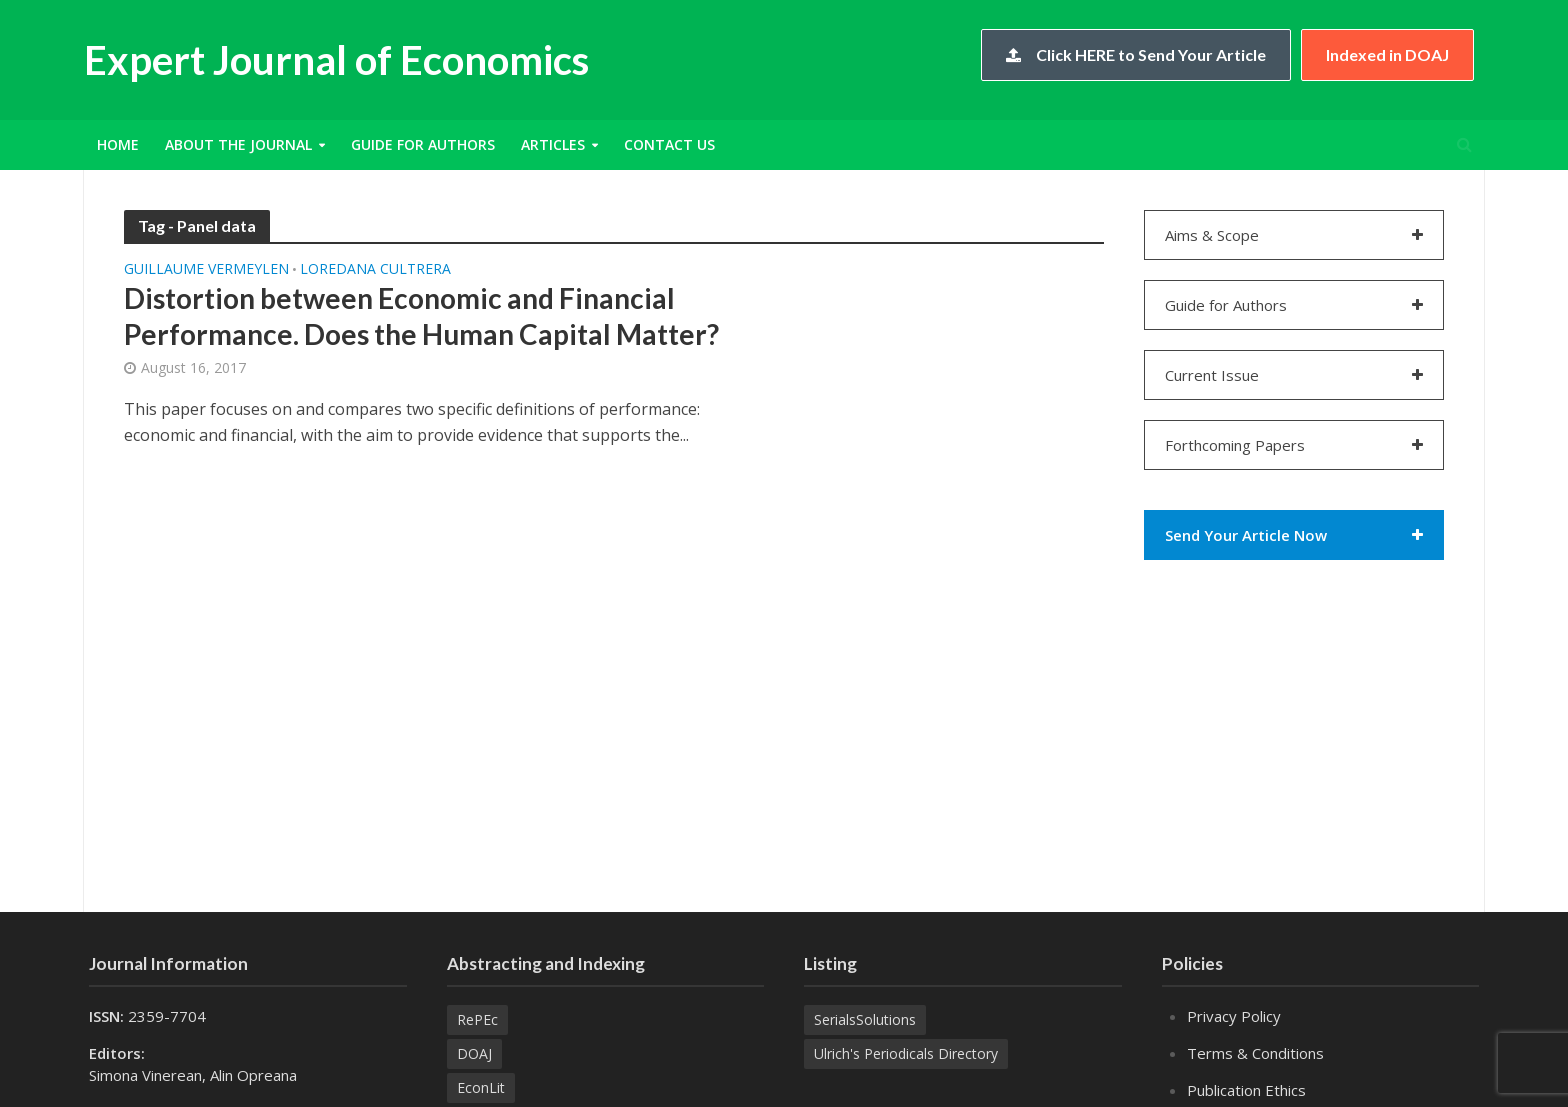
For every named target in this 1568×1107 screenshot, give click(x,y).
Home (118, 144)
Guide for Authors (423, 144)
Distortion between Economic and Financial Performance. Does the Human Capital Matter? (421, 316)
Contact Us (669, 144)
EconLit (481, 1087)
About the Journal (238, 144)
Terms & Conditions (1255, 1053)
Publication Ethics (1246, 1090)
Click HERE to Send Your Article (1136, 54)
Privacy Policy (1234, 1016)
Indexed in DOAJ (1387, 54)
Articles (553, 144)
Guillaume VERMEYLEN (206, 270)
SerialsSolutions (865, 1019)
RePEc (477, 1019)
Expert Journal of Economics (336, 60)
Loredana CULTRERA (375, 270)
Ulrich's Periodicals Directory (906, 1053)
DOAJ (474, 1053)
